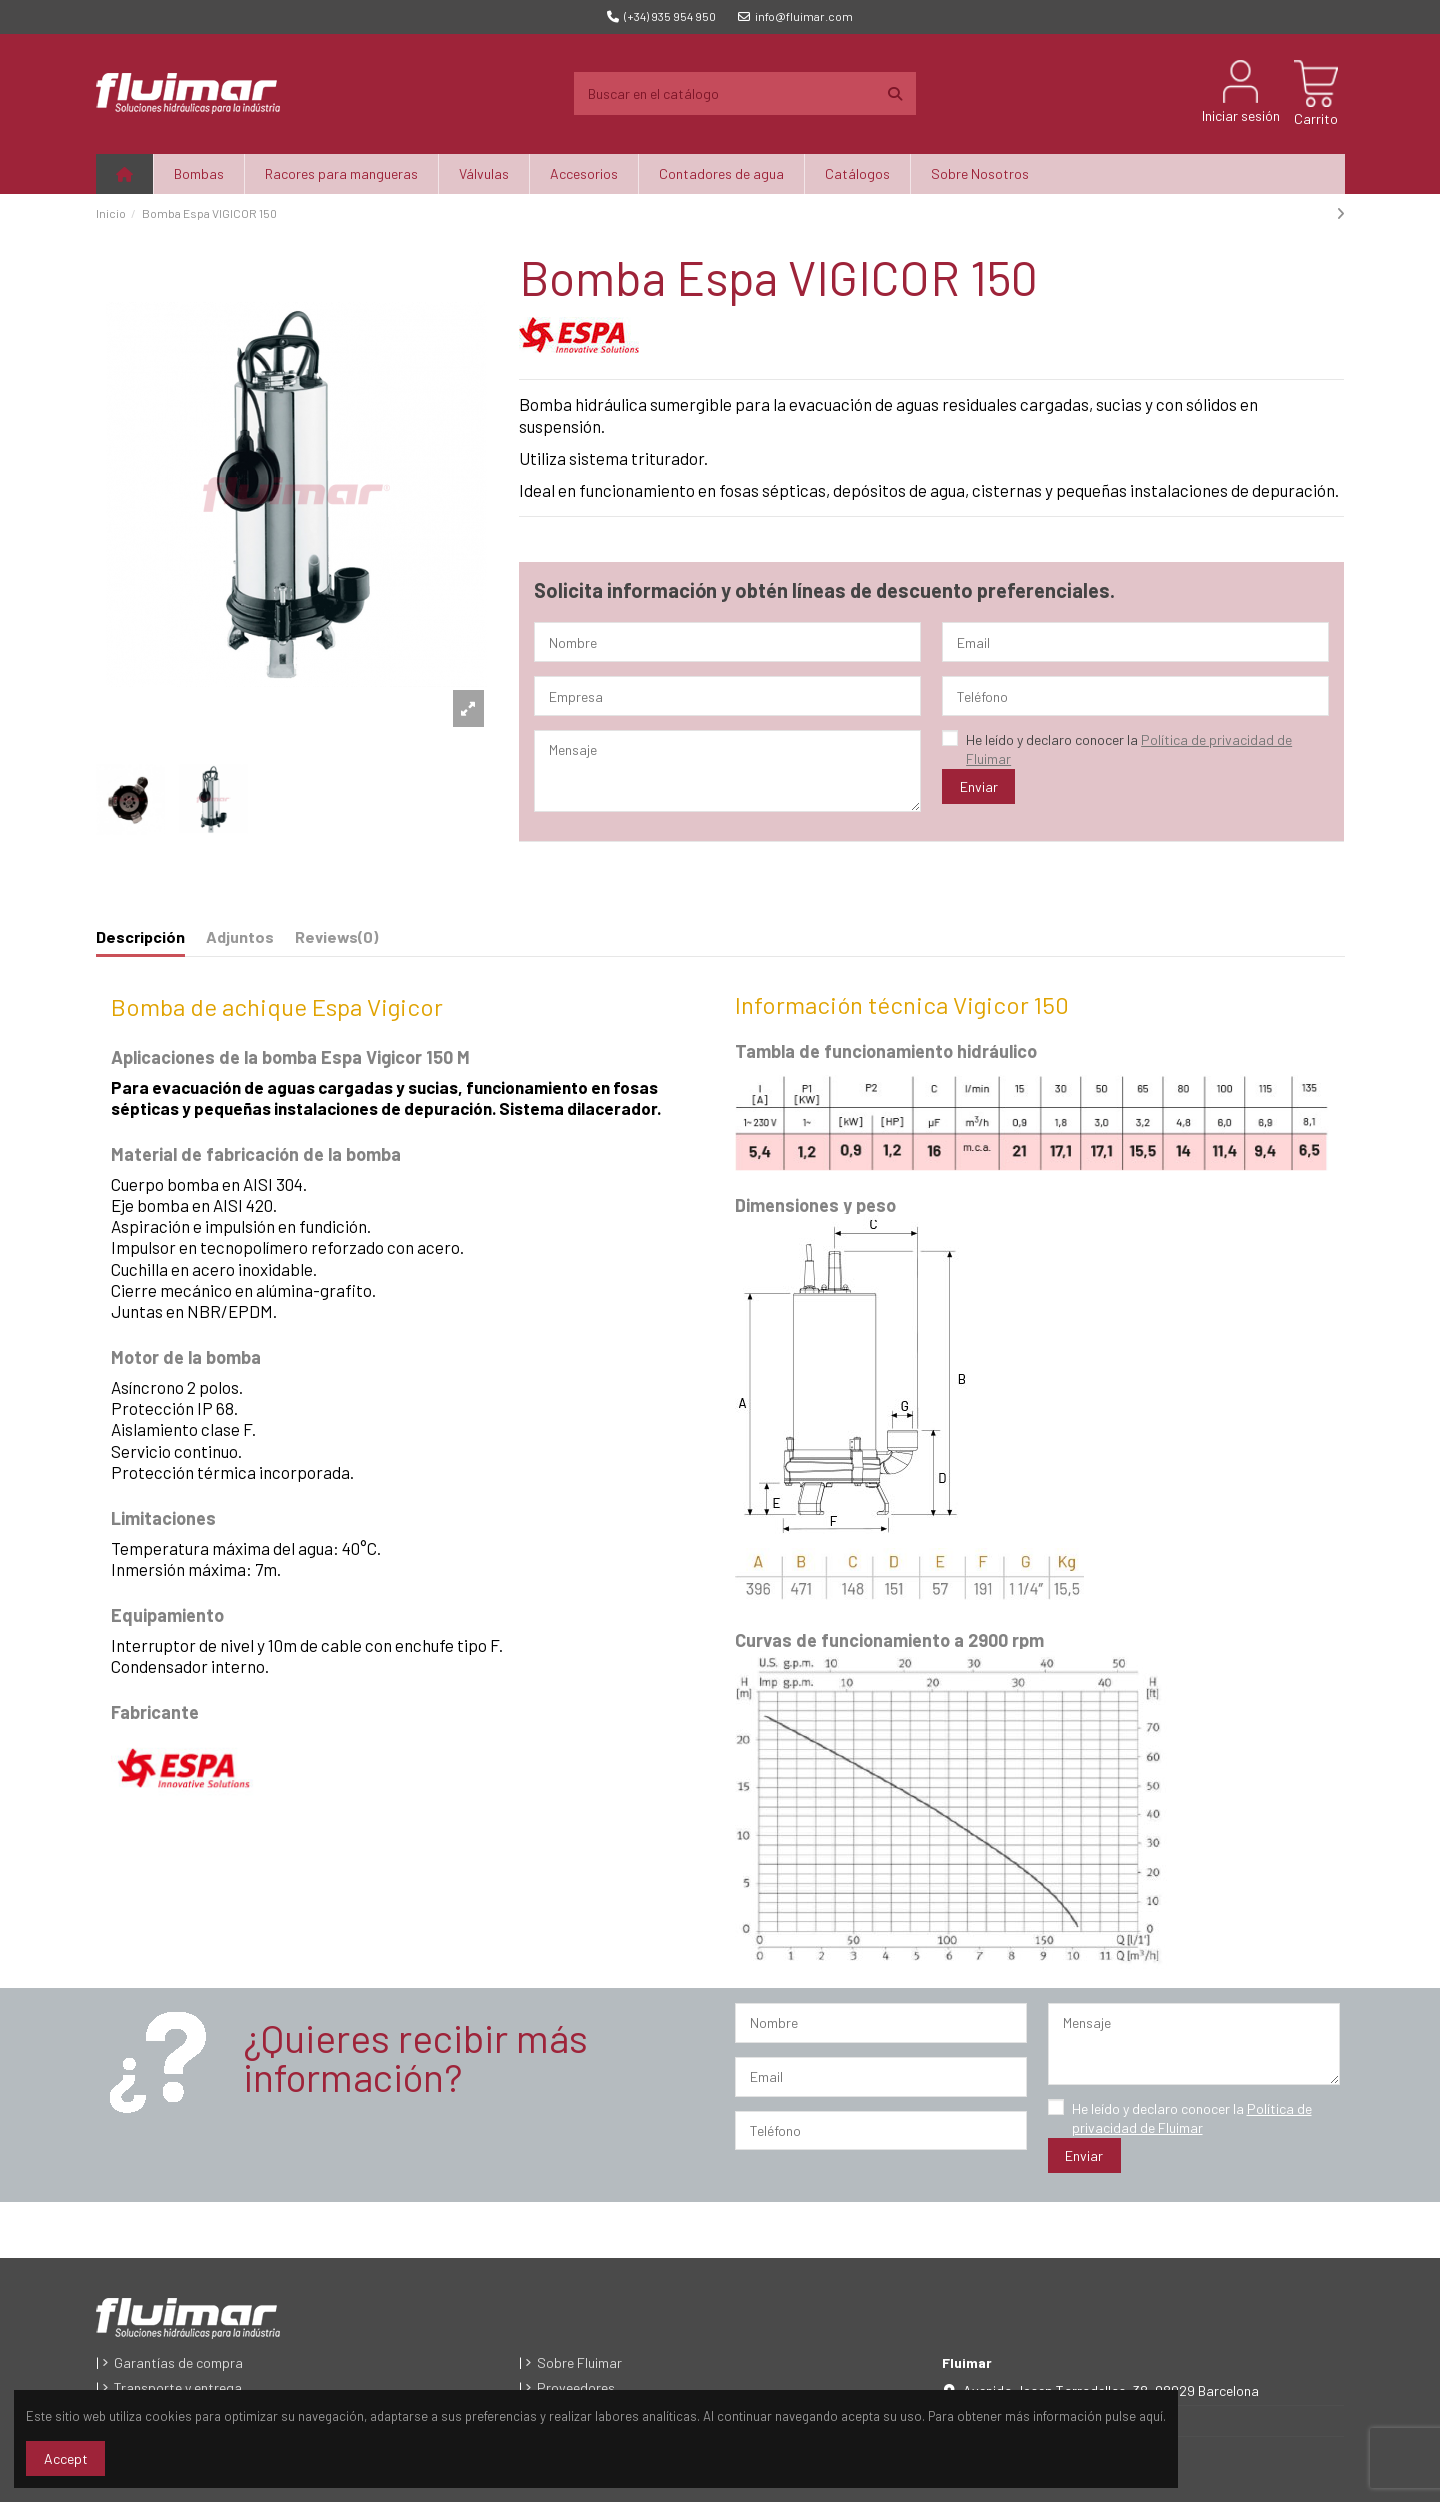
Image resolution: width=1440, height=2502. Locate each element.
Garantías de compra (178, 2362)
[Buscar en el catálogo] (895, 93)
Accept (66, 2458)
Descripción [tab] (140, 936)
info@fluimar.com (795, 16)
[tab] (336, 941)
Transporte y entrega (178, 2387)
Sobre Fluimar (579, 2362)
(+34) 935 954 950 (661, 16)
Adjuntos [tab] (240, 936)
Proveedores (576, 2387)
